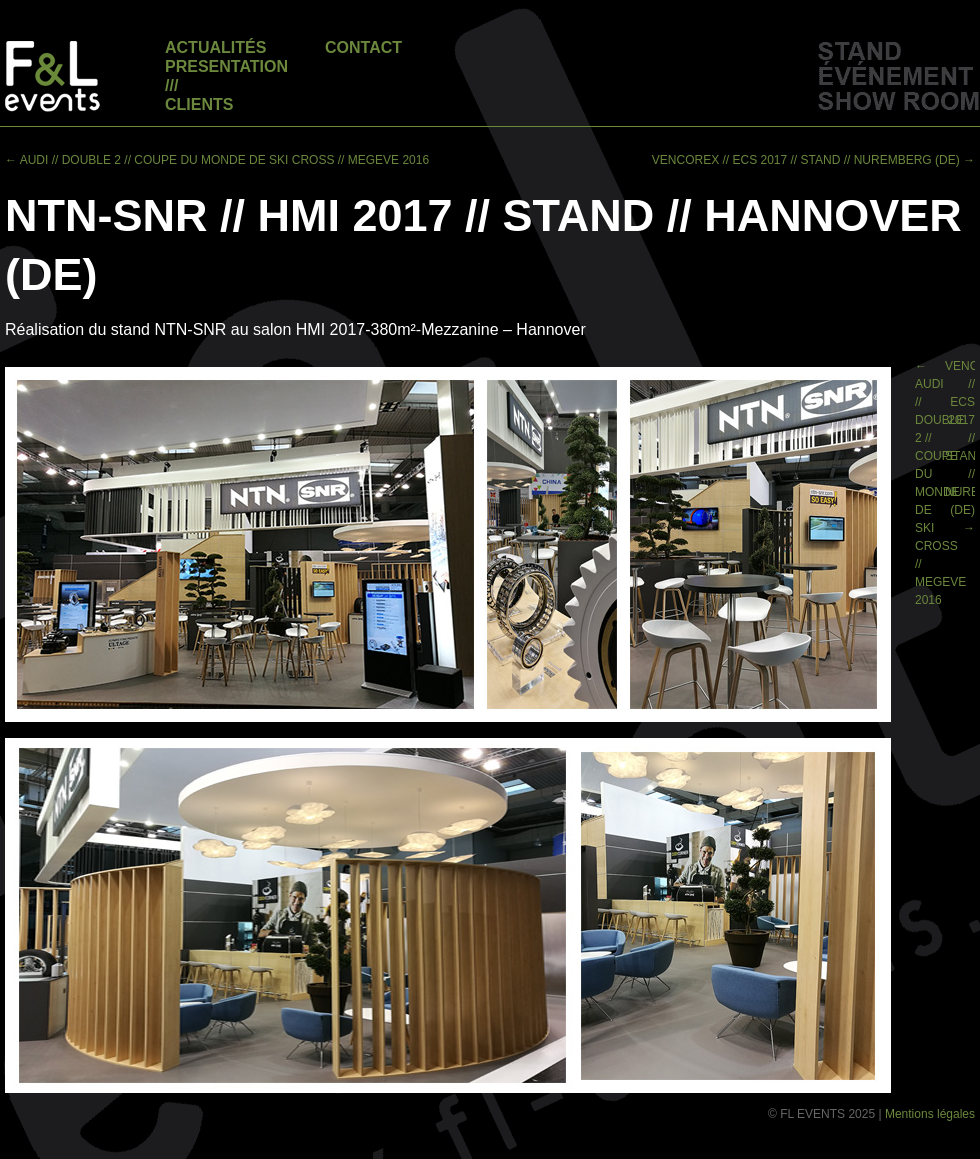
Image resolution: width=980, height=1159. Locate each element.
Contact (363, 47)
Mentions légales (930, 1114)
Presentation (226, 66)
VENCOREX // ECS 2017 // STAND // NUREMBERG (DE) (813, 160)
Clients (199, 104)
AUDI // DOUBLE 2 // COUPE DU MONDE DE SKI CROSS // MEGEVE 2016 (217, 160)
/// (171, 85)
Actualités (215, 47)
